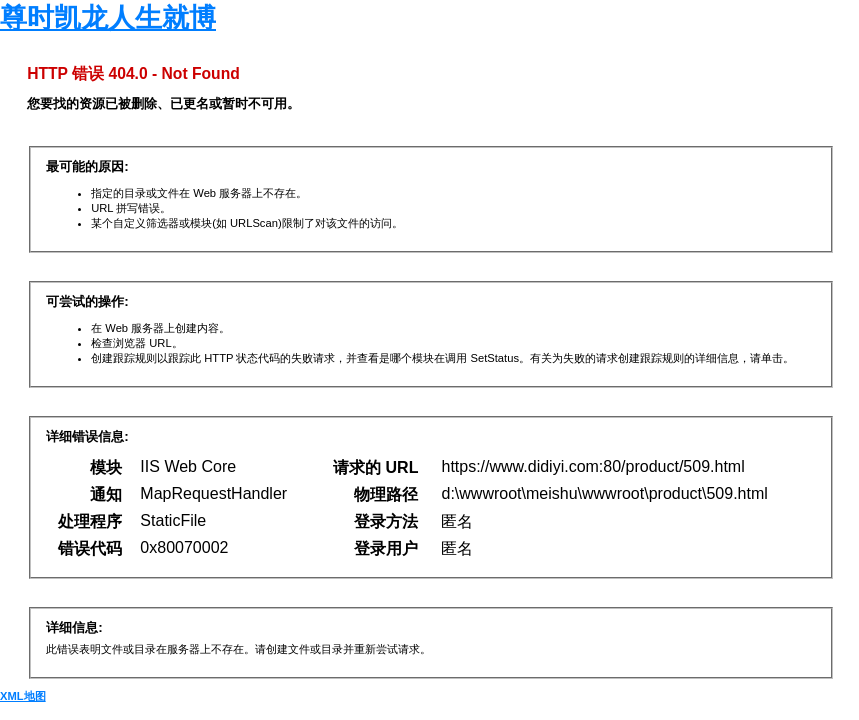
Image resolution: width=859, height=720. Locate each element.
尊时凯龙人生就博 (108, 18)
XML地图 (23, 696)
